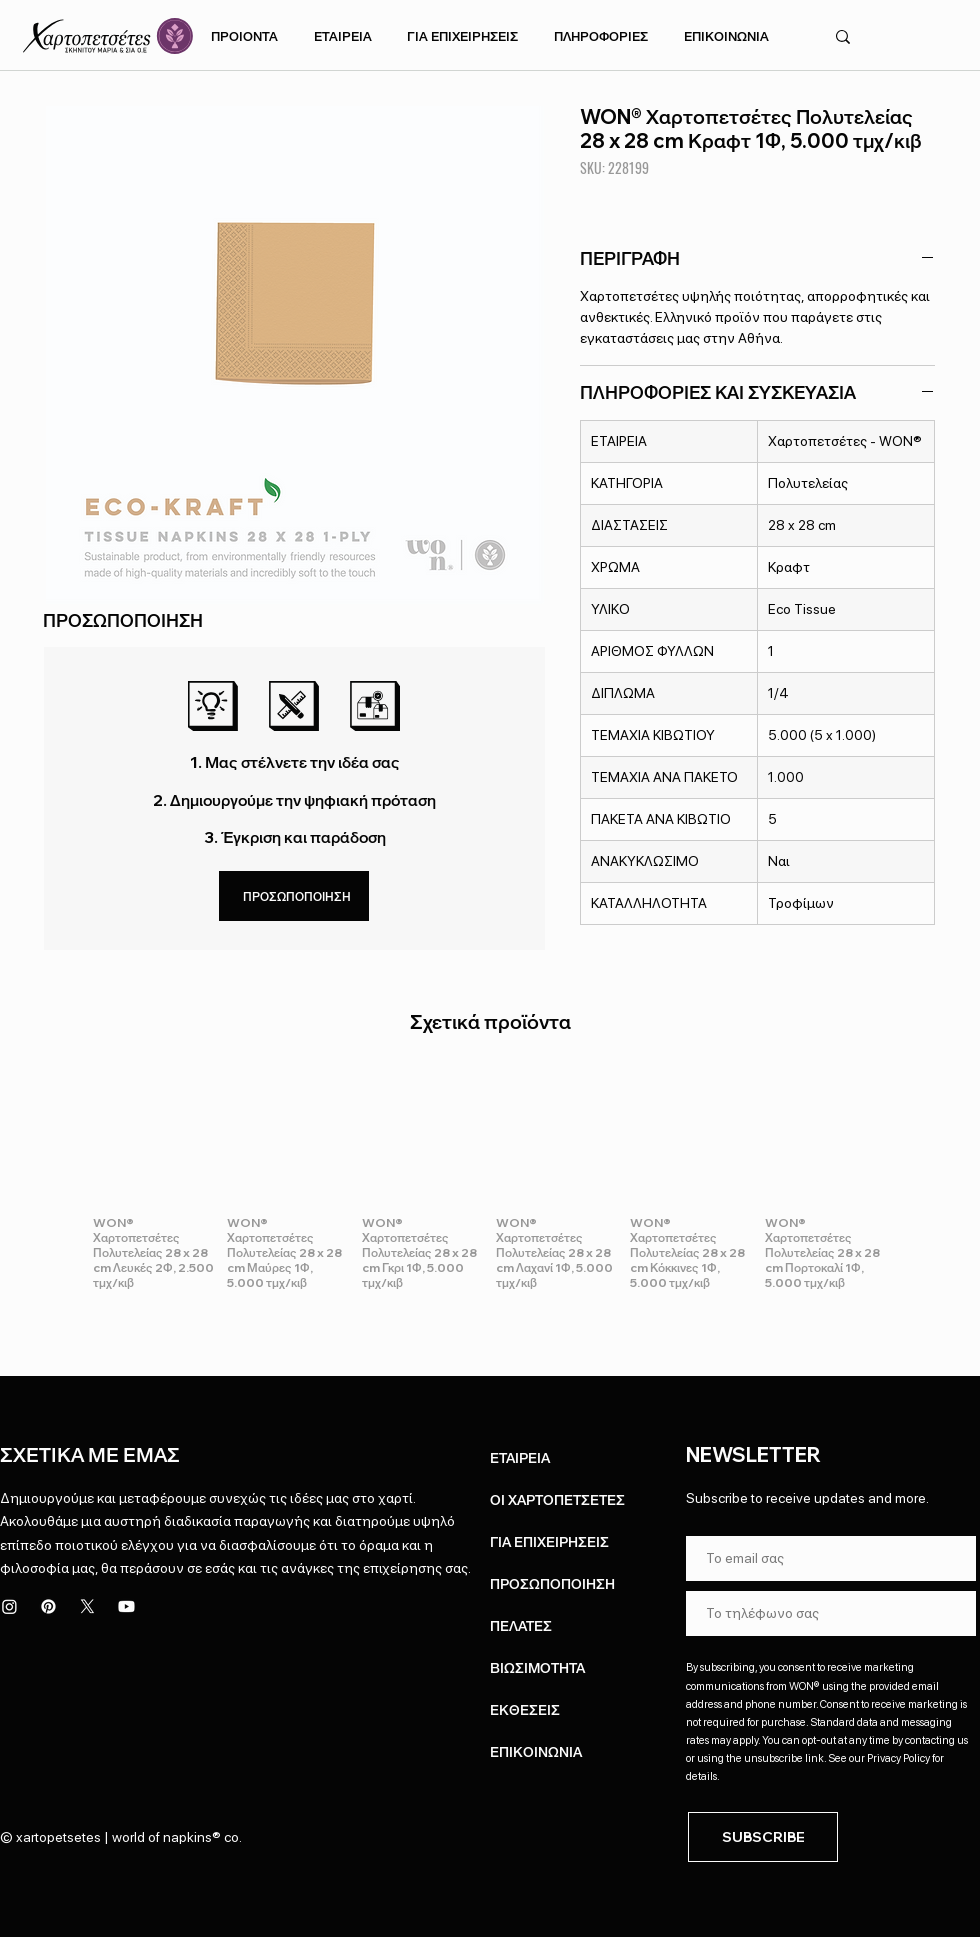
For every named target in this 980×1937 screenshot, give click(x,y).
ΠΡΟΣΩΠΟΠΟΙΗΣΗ (552, 1584)
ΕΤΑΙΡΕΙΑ (520, 1458)
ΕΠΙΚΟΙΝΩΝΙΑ (536, 1752)
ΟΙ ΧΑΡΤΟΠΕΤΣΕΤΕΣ (557, 1500)
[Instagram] (9, 1606)
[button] (244, 36)
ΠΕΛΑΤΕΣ (521, 1626)
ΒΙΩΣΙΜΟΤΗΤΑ (537, 1668)
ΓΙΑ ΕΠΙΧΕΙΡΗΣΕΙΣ (549, 1542)
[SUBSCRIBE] (763, 1837)
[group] (490, 1182)
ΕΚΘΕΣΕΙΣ (525, 1710)
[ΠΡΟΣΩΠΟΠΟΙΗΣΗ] (294, 896)
